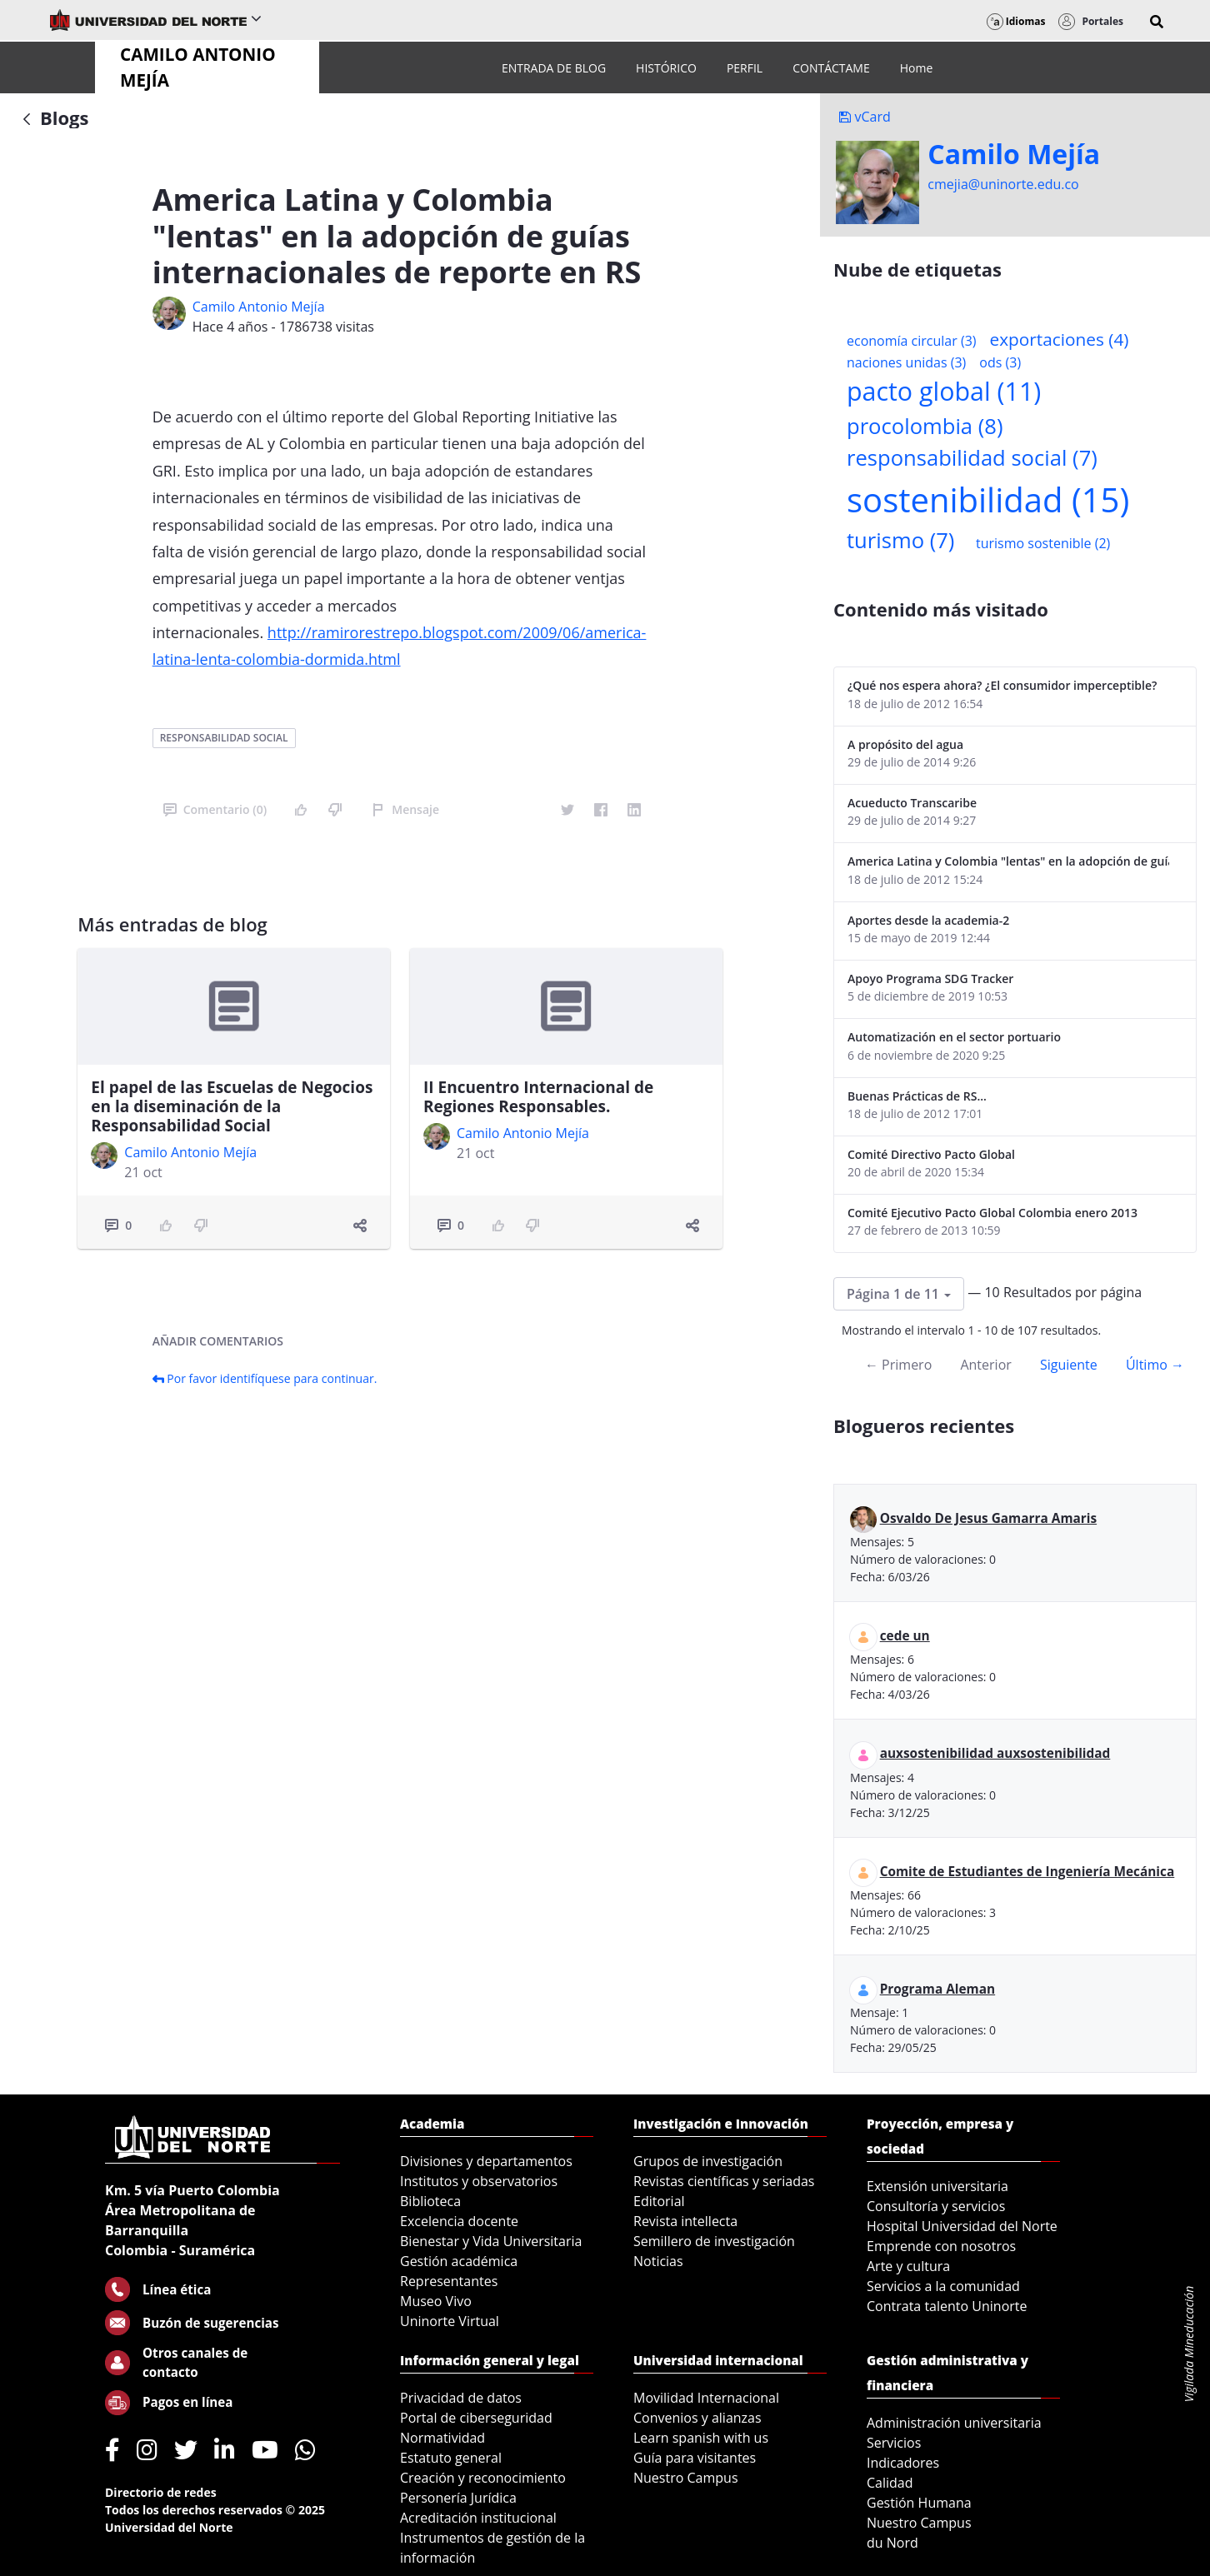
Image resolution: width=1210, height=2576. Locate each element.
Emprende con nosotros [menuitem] (941, 2246)
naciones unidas (906, 362)
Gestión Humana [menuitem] (919, 2503)
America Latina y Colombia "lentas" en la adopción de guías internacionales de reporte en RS (1008, 861)
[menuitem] (553, 68)
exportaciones (1059, 339)
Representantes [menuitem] (449, 2281)
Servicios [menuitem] (894, 2443)
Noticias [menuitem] (658, 2261)
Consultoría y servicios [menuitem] (936, 2206)
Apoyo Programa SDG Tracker (930, 978)
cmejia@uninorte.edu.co (1003, 184)
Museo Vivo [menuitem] (436, 2301)
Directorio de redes (161, 2492)
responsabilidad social (224, 738)
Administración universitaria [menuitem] (954, 2423)
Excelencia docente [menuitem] (459, 2221)
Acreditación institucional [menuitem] (478, 2518)
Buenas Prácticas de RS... (917, 1096)
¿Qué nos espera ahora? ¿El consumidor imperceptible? (1002, 685)
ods (1000, 362)
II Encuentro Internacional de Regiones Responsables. (538, 1096)
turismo (900, 540)
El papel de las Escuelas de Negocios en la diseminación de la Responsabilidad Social (231, 1106)
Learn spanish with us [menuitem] (700, 2438)
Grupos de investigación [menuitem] (707, 2161)
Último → (1155, 1364)
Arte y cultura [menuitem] (908, 2266)
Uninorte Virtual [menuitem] (449, 2321)
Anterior (985, 1364)
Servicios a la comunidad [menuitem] (943, 2286)
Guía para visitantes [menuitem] (694, 2458)
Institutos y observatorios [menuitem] (479, 2181)
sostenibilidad (988, 499)
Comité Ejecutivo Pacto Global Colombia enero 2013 (993, 1213)
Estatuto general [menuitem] (451, 2458)
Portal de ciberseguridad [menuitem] (476, 2418)
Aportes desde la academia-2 (928, 920)
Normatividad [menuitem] (442, 2438)
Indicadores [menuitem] (903, 2463)
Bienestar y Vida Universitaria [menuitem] (491, 2241)
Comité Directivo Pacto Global (931, 1154)
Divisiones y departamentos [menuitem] (486, 2161)
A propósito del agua (905, 744)
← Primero (898, 1364)
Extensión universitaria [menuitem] (937, 2186)
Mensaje (405, 809)
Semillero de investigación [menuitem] (714, 2241)
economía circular (912, 341)
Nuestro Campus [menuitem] (685, 2478)
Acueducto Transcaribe (912, 803)
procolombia (924, 426)
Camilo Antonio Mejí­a (258, 306)
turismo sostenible (1043, 543)
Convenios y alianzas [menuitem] (697, 2418)
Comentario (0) (215, 809)
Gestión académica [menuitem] (459, 2261)
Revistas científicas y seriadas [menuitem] (723, 2181)
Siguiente (1069, 1364)
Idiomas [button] (1016, 21)
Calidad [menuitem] (890, 2483)
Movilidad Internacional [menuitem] (706, 2398)
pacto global (944, 391)
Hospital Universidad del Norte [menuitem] (962, 2226)
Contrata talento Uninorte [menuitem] (947, 2306)
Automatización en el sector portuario (954, 1037)
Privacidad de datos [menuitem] (461, 2398)
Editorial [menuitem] (659, 2201)
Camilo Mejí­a (1014, 154)
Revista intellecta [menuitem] (685, 2221)
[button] (1156, 21)
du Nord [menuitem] (892, 2543)
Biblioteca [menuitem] (430, 2201)
